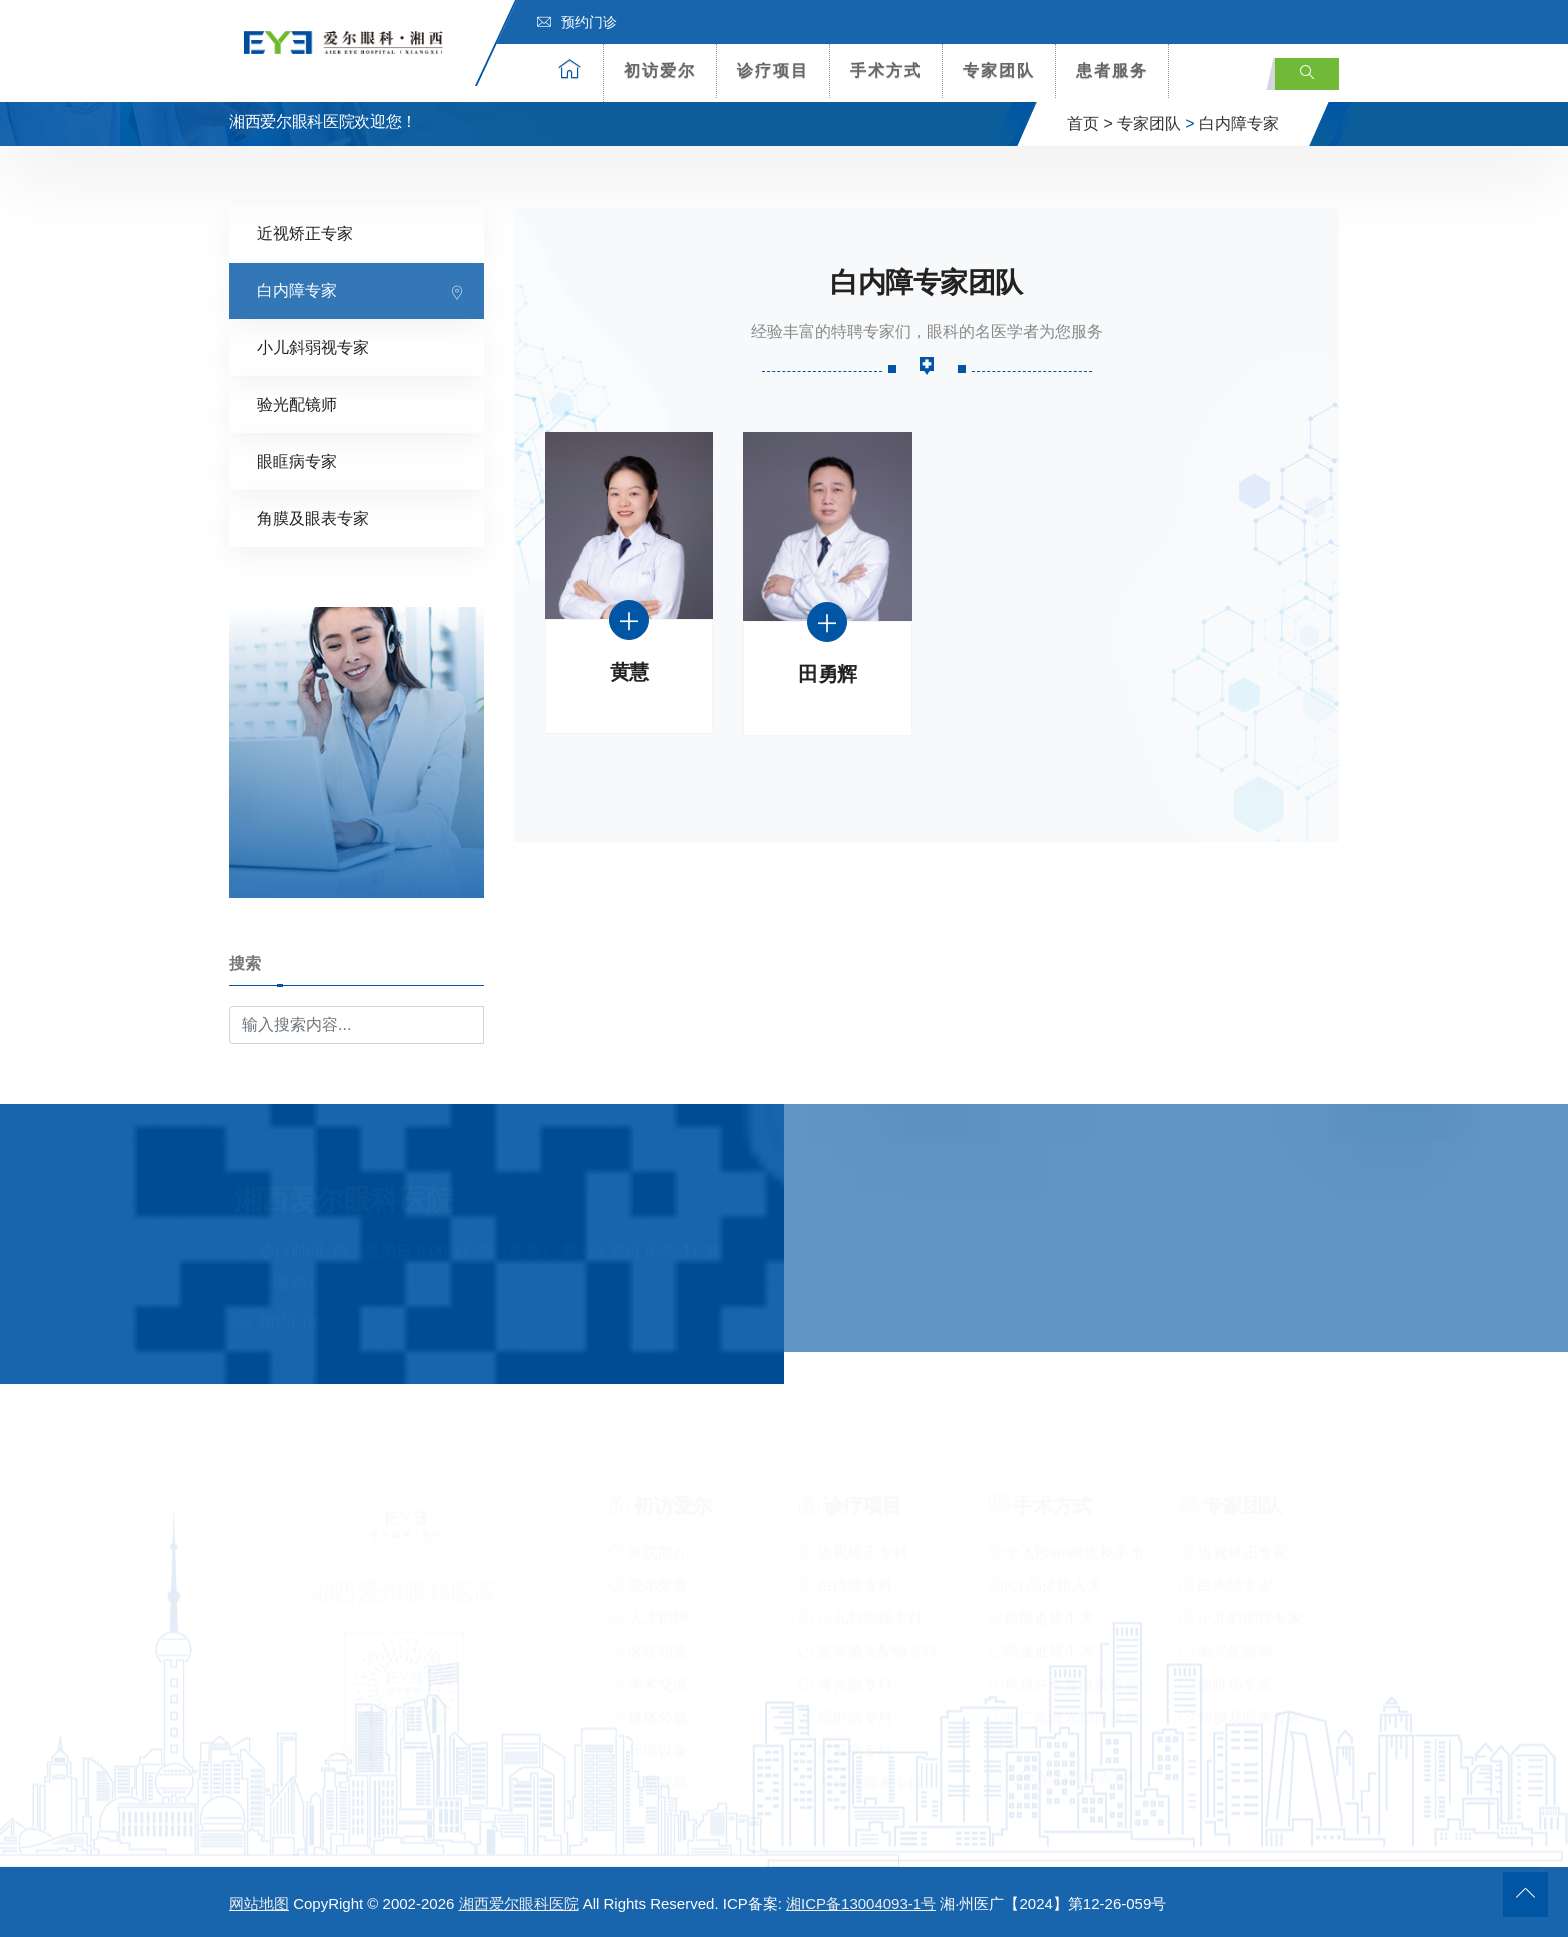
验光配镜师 (297, 404)
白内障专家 (1239, 123)
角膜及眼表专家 (313, 518)
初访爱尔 (660, 70)
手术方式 (886, 70)
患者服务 (1112, 70)
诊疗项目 (773, 70)
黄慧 (629, 671)
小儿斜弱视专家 (313, 347)
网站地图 (259, 1903)
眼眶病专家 (297, 461)
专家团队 (999, 70)
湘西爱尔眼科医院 (519, 1903)
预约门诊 (577, 22)
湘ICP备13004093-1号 (861, 1903)
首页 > (1090, 123)
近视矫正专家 (305, 233)
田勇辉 (827, 674)
